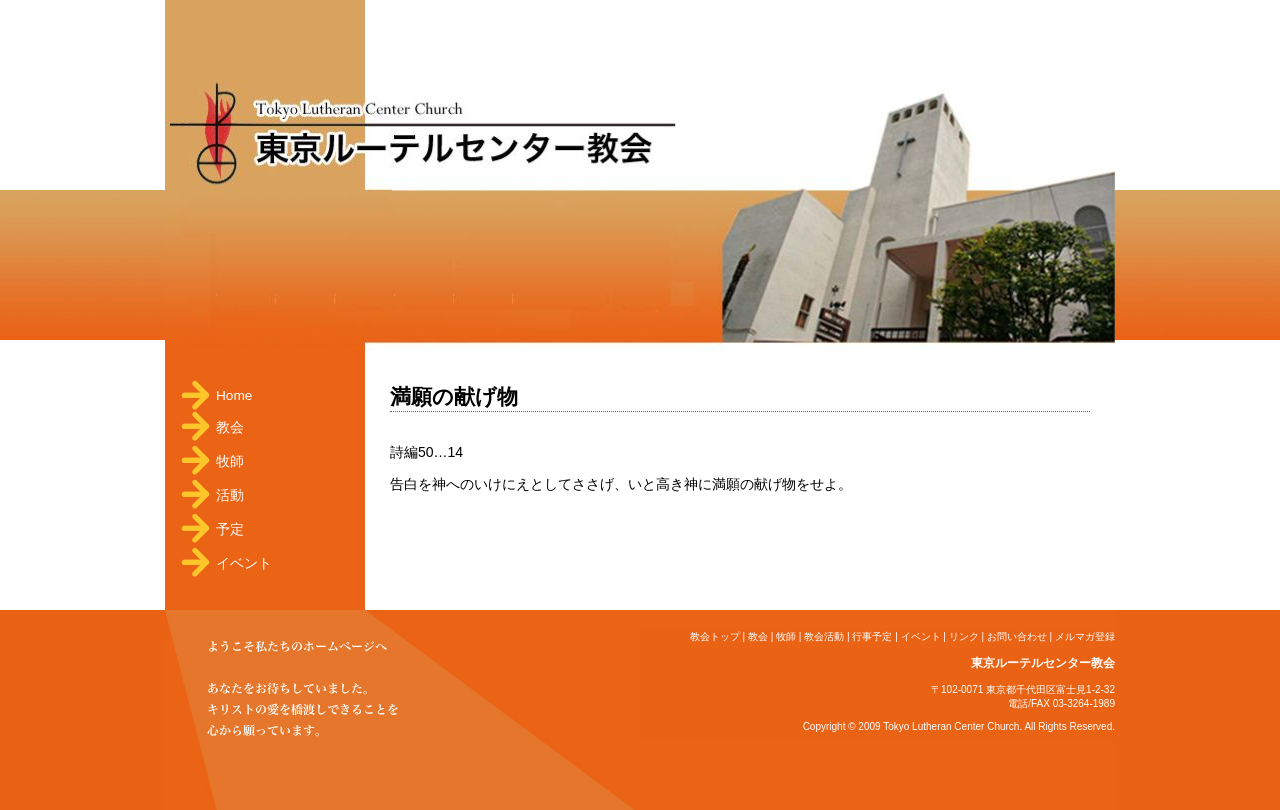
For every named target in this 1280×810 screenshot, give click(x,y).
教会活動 (824, 636)
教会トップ (715, 636)
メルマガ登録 (1085, 636)
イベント (244, 563)
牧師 (230, 461)
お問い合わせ (1017, 636)
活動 (230, 495)
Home (234, 395)
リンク (964, 636)
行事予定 (872, 636)
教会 (230, 427)
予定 (230, 529)
